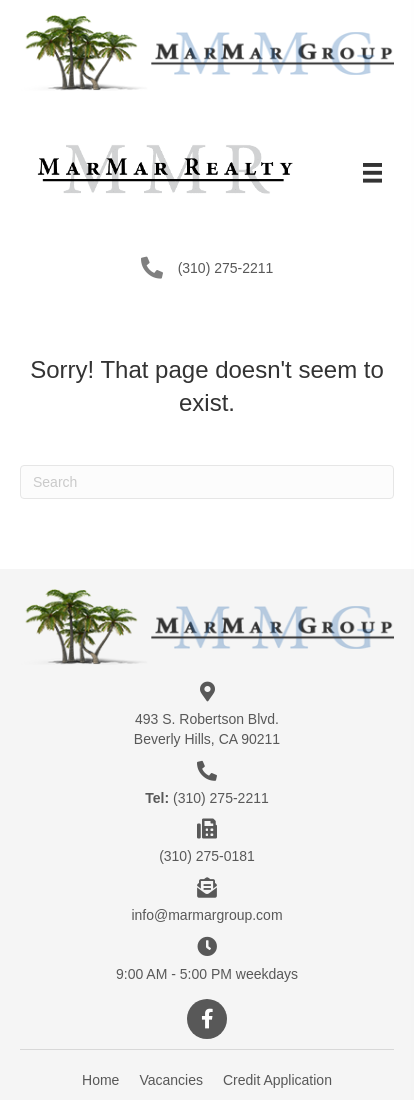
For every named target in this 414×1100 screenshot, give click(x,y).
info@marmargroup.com (206, 915)
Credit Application (277, 1080)
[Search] (207, 482)
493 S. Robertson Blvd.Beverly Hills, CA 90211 (207, 729)
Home (100, 1080)
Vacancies (171, 1080)
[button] (207, 1019)
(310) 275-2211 (226, 268)
